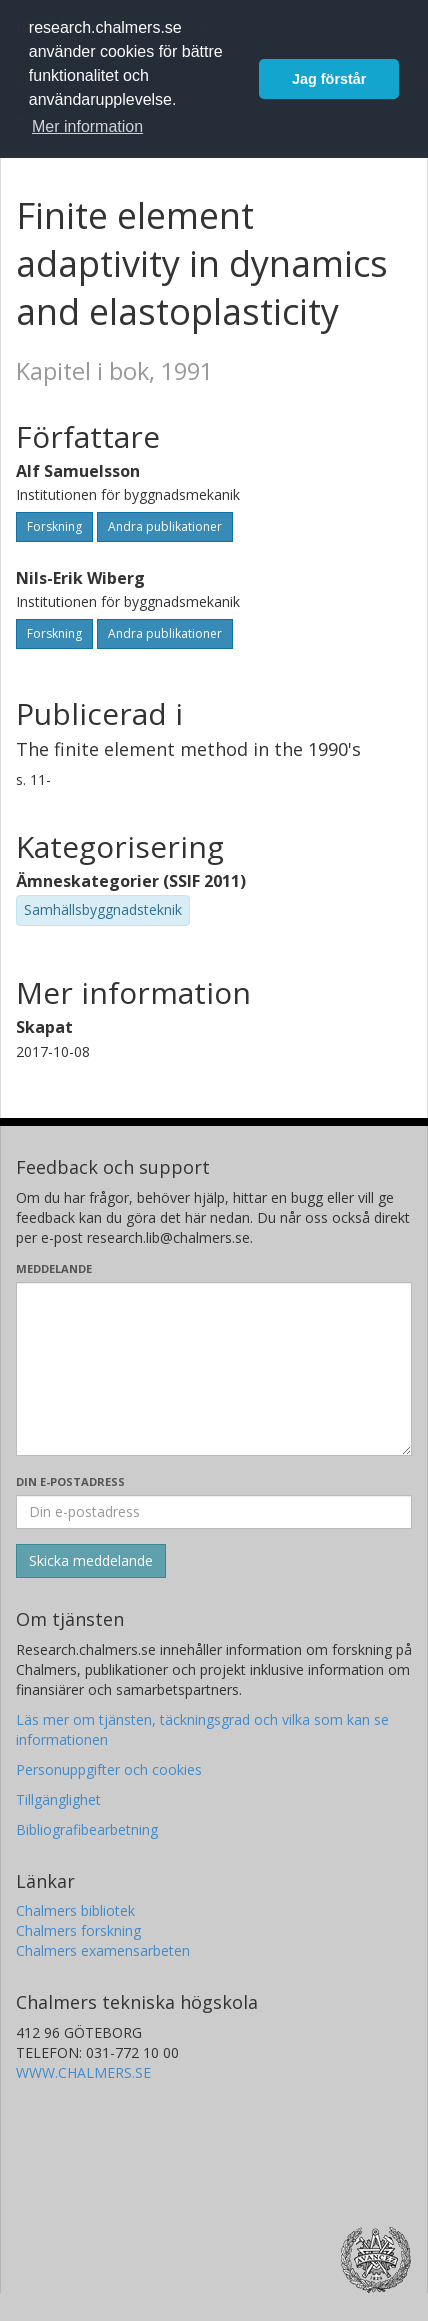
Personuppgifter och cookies (109, 1769)
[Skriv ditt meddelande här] (214, 1369)
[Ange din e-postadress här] (214, 1512)
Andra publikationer (165, 526)
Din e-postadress (70, 1481)
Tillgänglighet (58, 1799)
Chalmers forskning (78, 1930)
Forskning (54, 526)
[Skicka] (91, 1561)
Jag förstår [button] (329, 79)
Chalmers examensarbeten (103, 1950)
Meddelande (54, 1268)
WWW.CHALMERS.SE (83, 2072)
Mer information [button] (87, 126)
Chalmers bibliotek (75, 1910)
